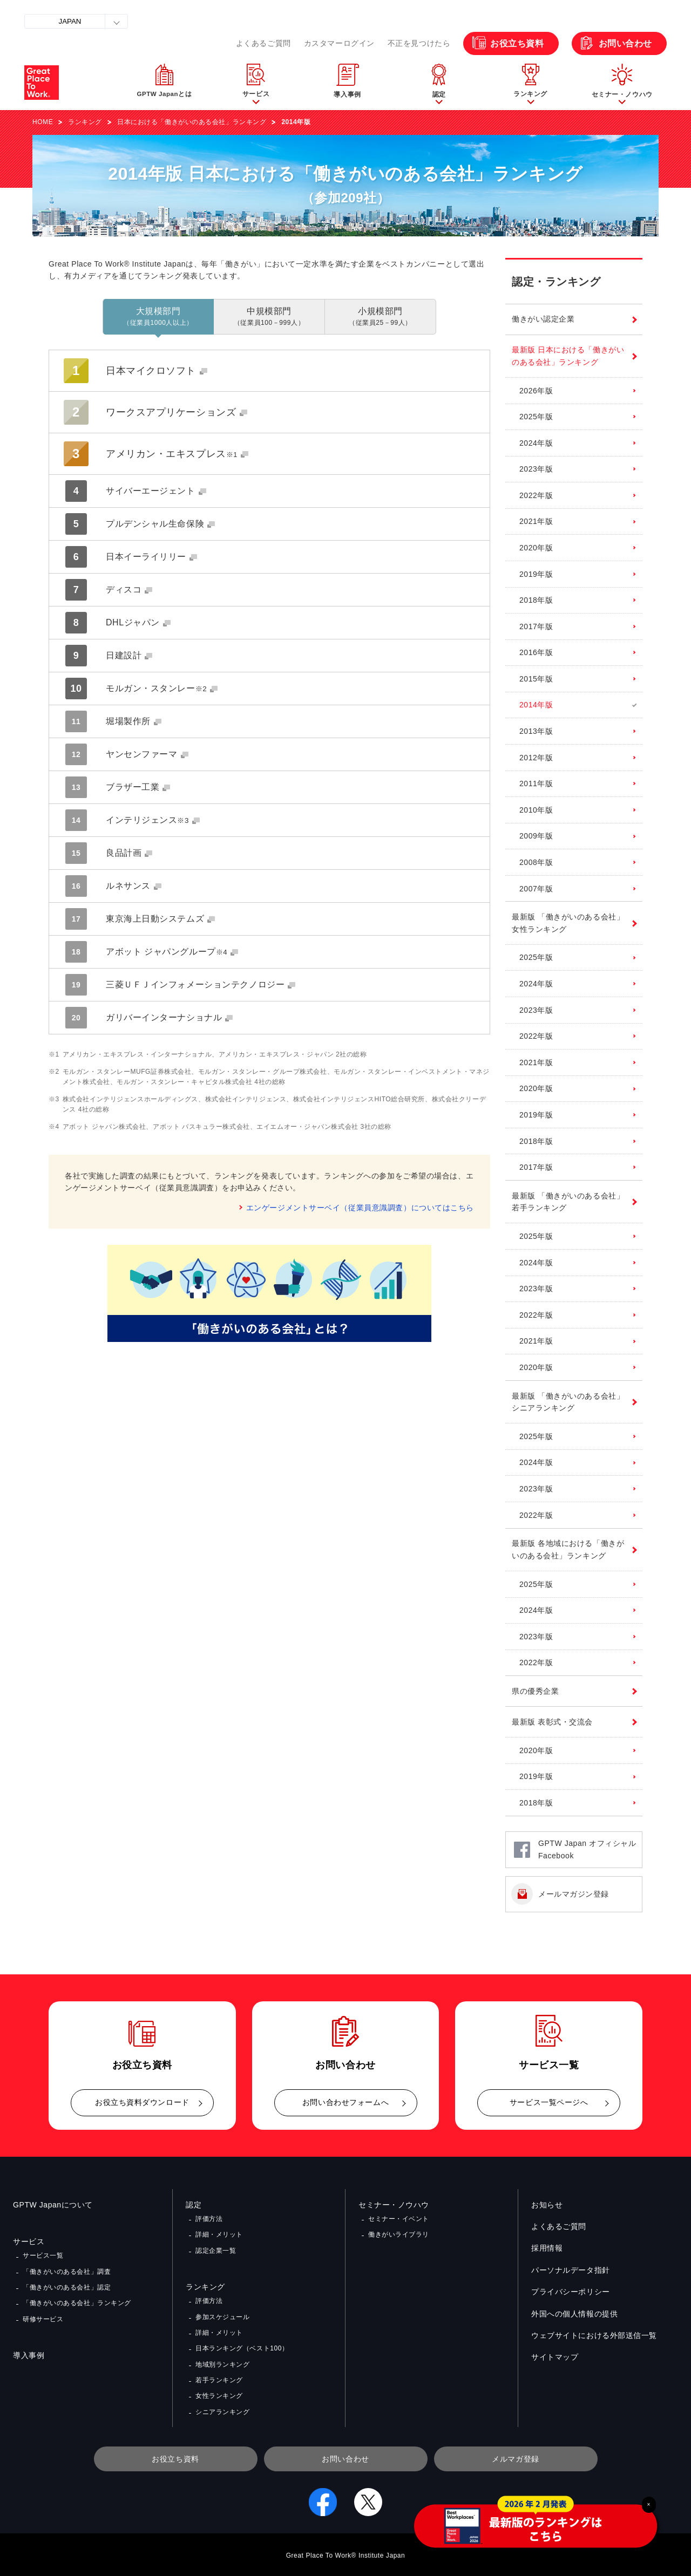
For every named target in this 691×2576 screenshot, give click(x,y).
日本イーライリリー (152, 557)
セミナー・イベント (398, 2219)
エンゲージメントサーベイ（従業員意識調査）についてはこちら (360, 1207)
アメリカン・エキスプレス (177, 453)
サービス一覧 (43, 2255)
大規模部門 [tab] (158, 316)
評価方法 (208, 2219)
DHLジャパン (138, 623)
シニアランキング (222, 2411)
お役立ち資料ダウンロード (142, 2102)
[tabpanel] (269, 741)
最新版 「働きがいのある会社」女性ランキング (568, 922)
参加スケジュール (222, 2316)
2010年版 (536, 810)
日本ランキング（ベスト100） (241, 2348)
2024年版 (536, 443)
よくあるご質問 (263, 43)
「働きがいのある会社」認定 (67, 2287)
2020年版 (536, 547)
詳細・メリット (219, 2234)
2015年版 (536, 678)
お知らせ (547, 2204)
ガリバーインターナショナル (169, 1018)
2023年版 (536, 469)
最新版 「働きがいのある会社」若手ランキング (568, 1201)
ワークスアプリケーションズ (177, 412)
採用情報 (547, 2248)
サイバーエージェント (156, 491)
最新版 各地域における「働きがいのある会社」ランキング (568, 1549)
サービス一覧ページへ (549, 2102)
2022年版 (536, 495)
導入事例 (28, 2354)
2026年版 (536, 390)
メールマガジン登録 (573, 1894)
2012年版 (536, 757)
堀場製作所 (134, 721)
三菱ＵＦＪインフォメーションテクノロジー (201, 985)
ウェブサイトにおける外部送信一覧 (594, 2335)
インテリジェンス (153, 820)
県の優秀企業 (535, 1691)
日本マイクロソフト (157, 370)
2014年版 (536, 704)
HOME (42, 122)
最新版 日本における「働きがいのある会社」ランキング (568, 355)
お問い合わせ (625, 43)
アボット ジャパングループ (172, 952)
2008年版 (536, 862)
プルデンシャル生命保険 (160, 524)
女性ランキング (219, 2395)
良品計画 (129, 853)
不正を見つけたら (419, 43)
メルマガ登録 (515, 2458)
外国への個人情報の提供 (574, 2313)
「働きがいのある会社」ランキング (77, 2303)
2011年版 (536, 783)
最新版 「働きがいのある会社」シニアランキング (568, 1402)
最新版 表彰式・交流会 (552, 1722)
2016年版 (536, 652)
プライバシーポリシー (570, 2291)
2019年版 (536, 574)
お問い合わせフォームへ (345, 2102)
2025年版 (536, 416)
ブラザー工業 (138, 787)
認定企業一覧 (215, 2250)
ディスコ (129, 590)
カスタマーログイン (339, 43)
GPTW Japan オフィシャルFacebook (587, 1849)
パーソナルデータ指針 (570, 2270)
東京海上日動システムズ (160, 919)
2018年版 (536, 600)
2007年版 (536, 888)
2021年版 (536, 521)
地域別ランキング (222, 2364)
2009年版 (536, 836)
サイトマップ (554, 2357)
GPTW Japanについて (53, 2204)
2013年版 (536, 731)
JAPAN (70, 21)
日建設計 (129, 655)
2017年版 (536, 626)
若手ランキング (219, 2379)
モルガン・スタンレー (162, 688)
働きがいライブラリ (398, 2234)
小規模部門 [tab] (380, 316)
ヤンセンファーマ (147, 754)
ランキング (85, 122)
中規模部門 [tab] (269, 316)
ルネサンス (134, 886)
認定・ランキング (556, 282)
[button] (256, 82)
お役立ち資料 (517, 43)
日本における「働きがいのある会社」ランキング (191, 122)
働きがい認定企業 (543, 319)
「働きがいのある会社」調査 (67, 2271)
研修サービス (43, 2318)
